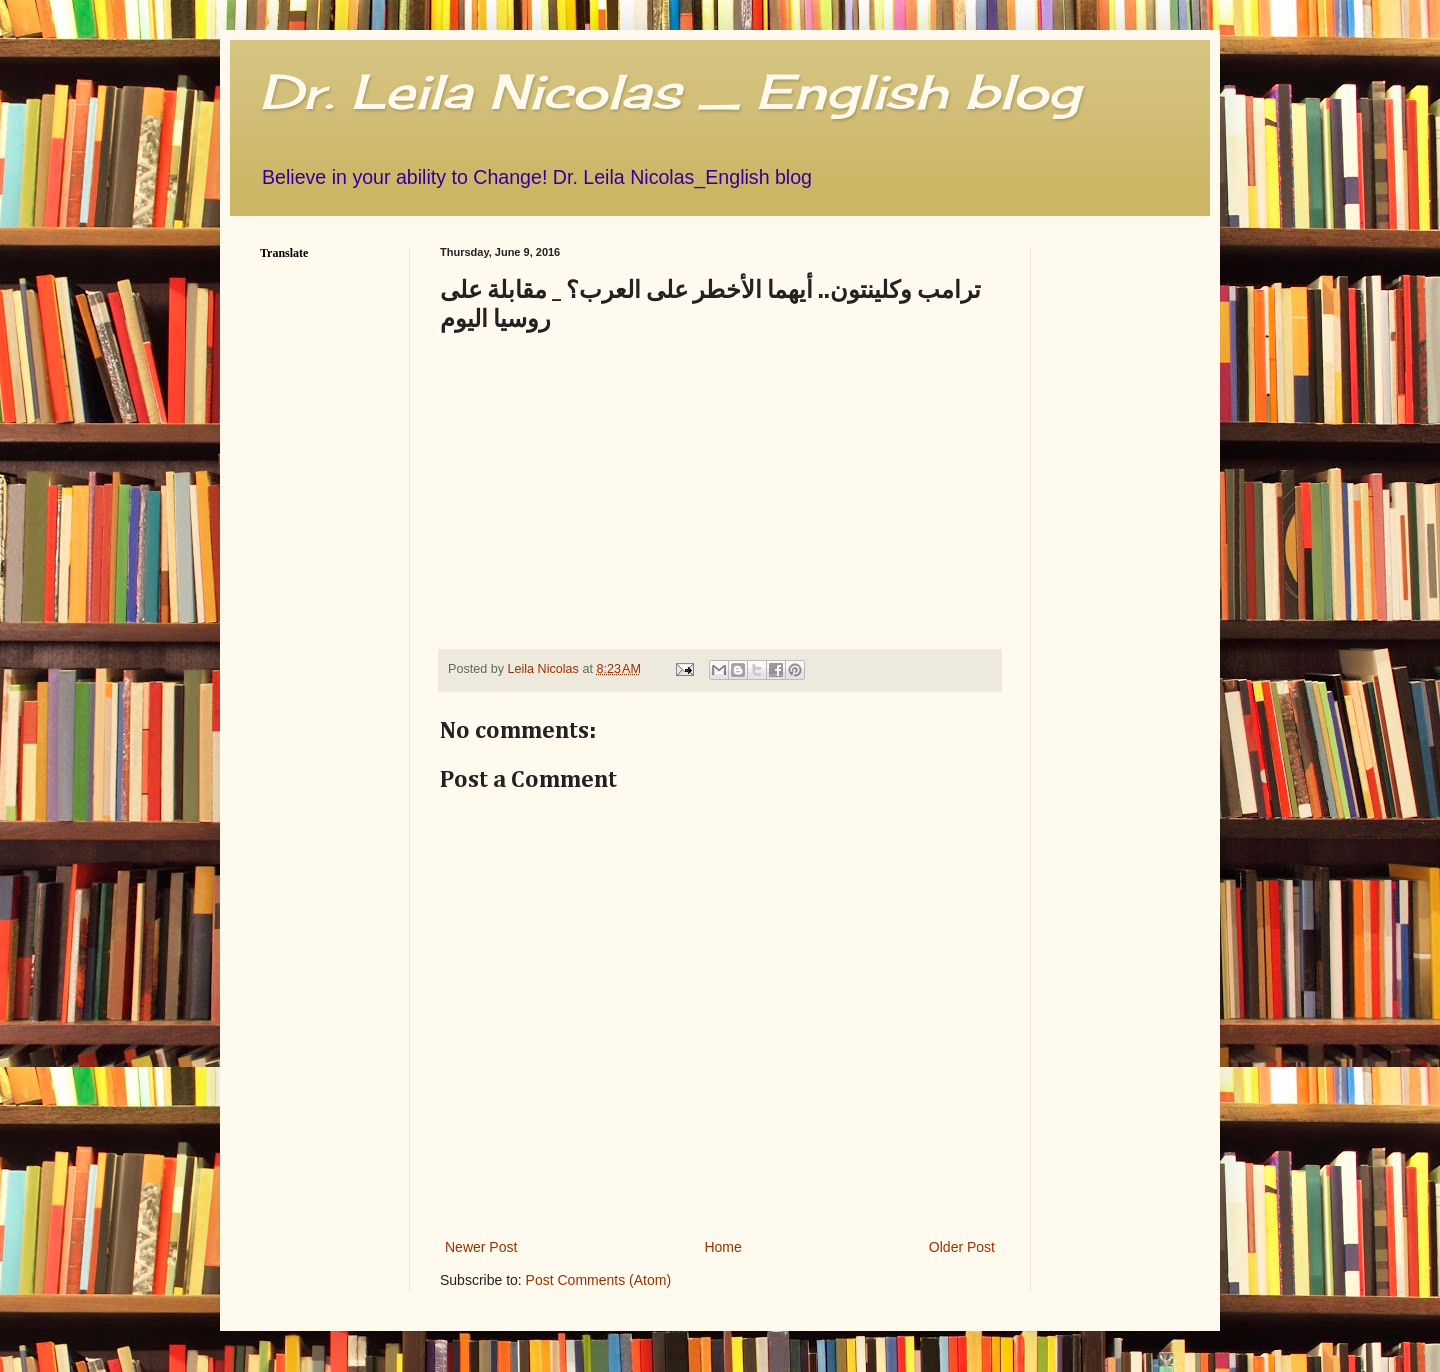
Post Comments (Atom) (598, 1280)
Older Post (962, 1247)
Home (722, 1247)
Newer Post (481, 1247)
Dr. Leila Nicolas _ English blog (670, 91)
